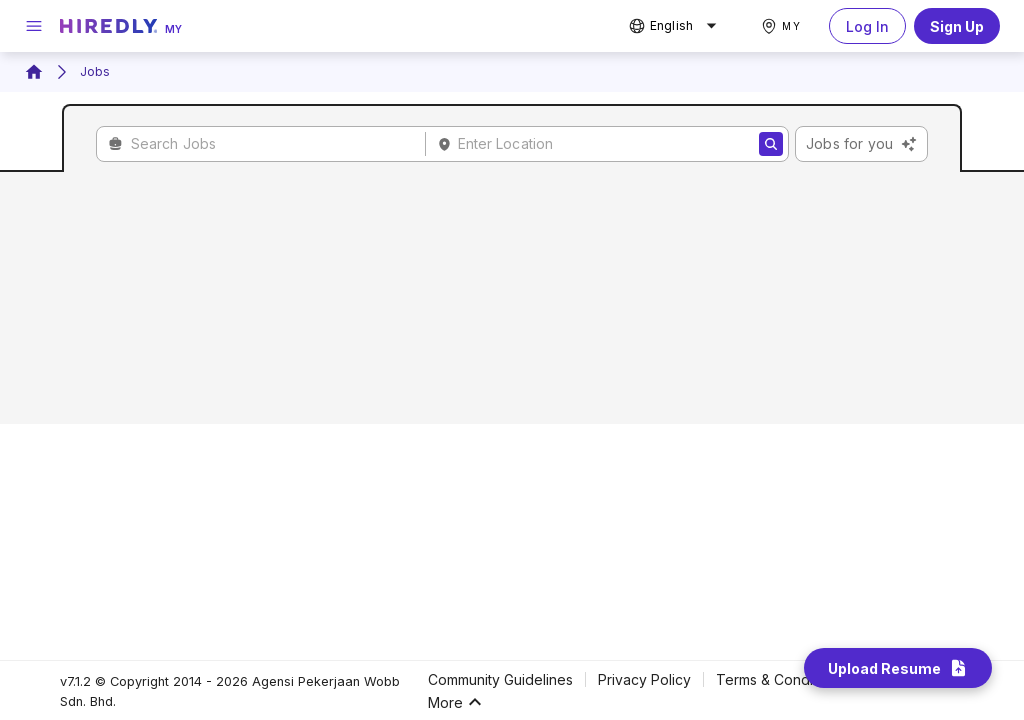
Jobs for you (861, 144)
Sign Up (957, 26)
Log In (867, 26)
